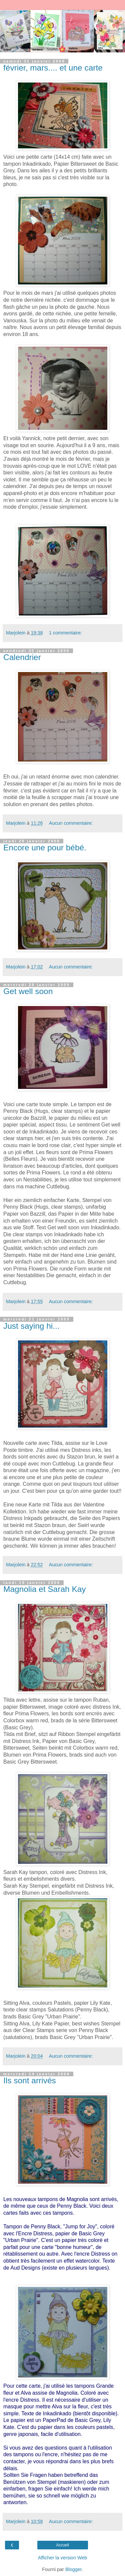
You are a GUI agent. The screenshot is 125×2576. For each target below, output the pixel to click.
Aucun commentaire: (71, 823)
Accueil (62, 2545)
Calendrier (22, 657)
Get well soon (28, 991)
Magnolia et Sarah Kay (44, 1589)
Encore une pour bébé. (44, 847)
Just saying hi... (31, 1325)
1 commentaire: (65, 632)
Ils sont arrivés (29, 2080)
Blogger (73, 2569)
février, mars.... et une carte (53, 67)
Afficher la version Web (62, 2557)
